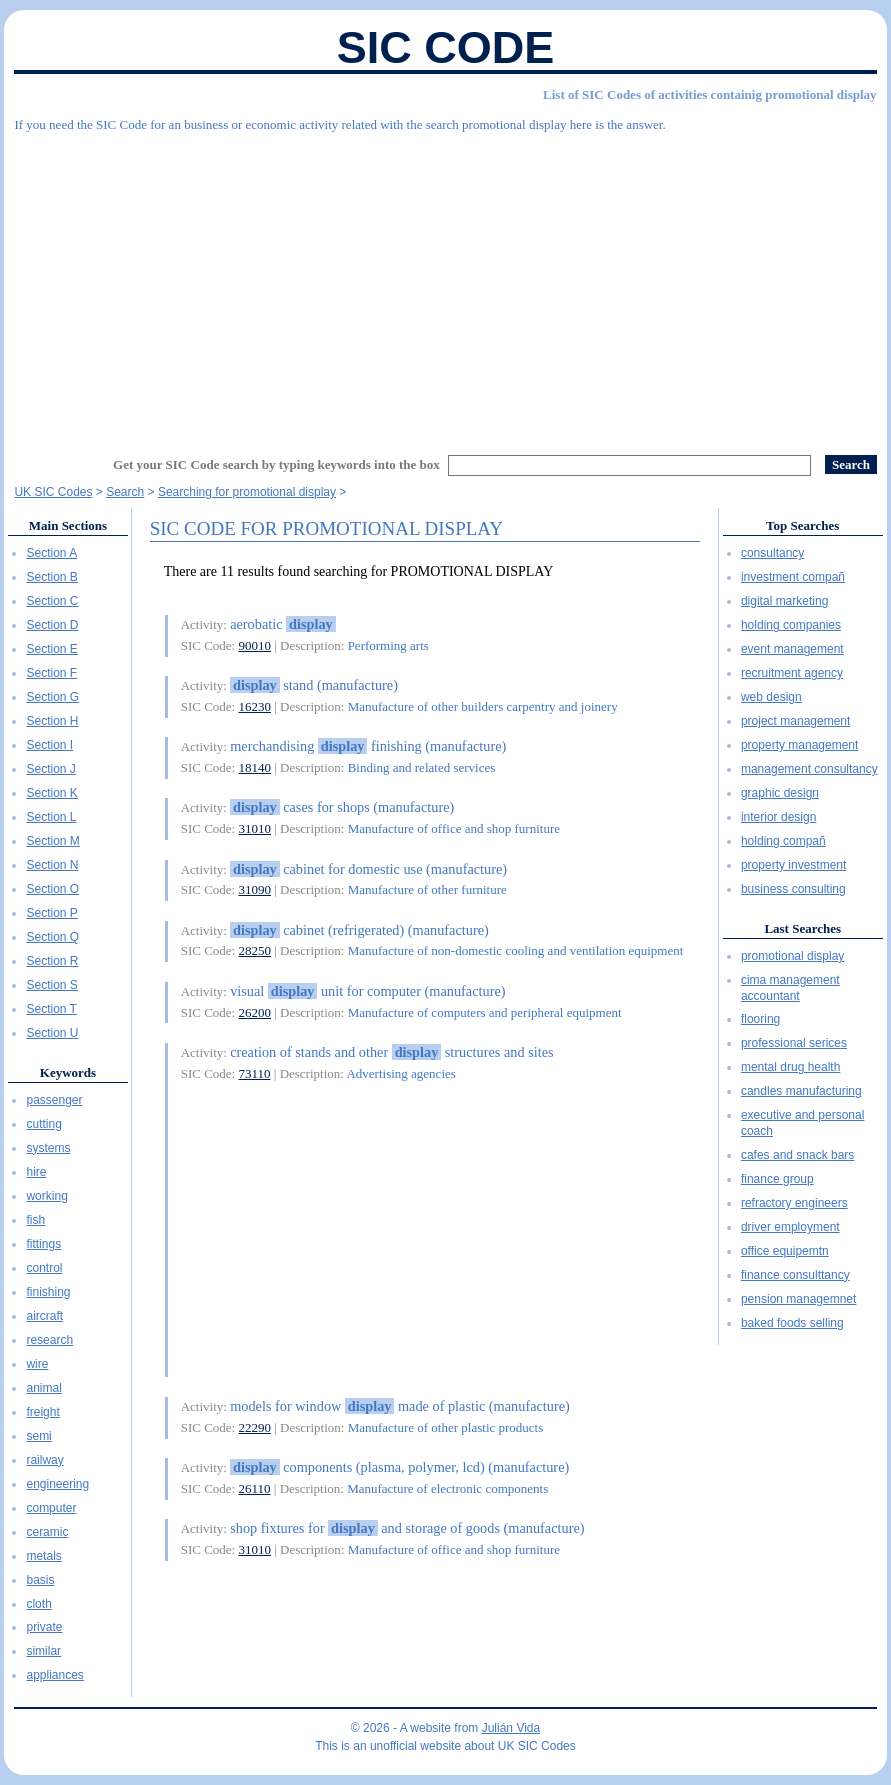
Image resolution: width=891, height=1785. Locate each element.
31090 (255, 889)
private (44, 1627)
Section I (49, 745)
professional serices (794, 1043)
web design (771, 697)
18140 (255, 767)
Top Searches (802, 525)
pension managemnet (798, 1299)
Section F (51, 673)
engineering (57, 1484)
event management (792, 649)
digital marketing (784, 601)
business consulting (793, 889)
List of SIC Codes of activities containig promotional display (709, 94)
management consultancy (809, 769)
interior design (778, 817)
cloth (38, 1604)
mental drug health (790, 1067)
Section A (51, 553)
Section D (52, 625)
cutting (43, 1124)
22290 (255, 1427)
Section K (51, 793)
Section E (51, 649)
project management (795, 721)
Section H (52, 721)
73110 (255, 1073)
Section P (51, 913)
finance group (777, 1179)
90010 (255, 645)
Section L (51, 817)
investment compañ (793, 577)
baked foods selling (792, 1323)
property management (799, 745)
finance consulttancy (795, 1275)
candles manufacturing (801, 1091)
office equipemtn (785, 1251)
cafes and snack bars (797, 1155)
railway (44, 1460)
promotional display (792, 956)
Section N (52, 865)
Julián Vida (511, 1728)
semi (38, 1436)
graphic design (780, 793)
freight (42, 1412)
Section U (52, 1033)
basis (40, 1580)
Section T (51, 1009)
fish (35, 1220)
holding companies (791, 625)
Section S (51, 985)
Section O (52, 889)
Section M (52, 841)
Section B (51, 577)
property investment (793, 865)
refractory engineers (794, 1203)
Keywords (68, 1072)
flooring (760, 1019)
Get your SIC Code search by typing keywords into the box (276, 464)
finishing (48, 1292)
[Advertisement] (445, 285)
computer (51, 1508)
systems (48, 1148)
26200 (255, 1012)
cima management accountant (790, 988)
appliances (54, 1675)
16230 (255, 706)
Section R (52, 961)
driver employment (790, 1227)
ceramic (47, 1532)
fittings (43, 1244)
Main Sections (68, 525)
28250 (255, 950)
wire (37, 1364)
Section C (52, 601)
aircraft (44, 1316)
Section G (52, 697)
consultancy (772, 553)
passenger (54, 1100)
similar (43, 1651)
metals (43, 1556)
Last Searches (802, 928)
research (49, 1340)
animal (43, 1388)
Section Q (52, 937)
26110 (255, 1488)
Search (125, 492)
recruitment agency (792, 673)
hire (36, 1172)
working (46, 1196)
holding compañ (783, 841)
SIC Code (446, 47)
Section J (50, 769)
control (44, 1268)
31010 (255, 828)
